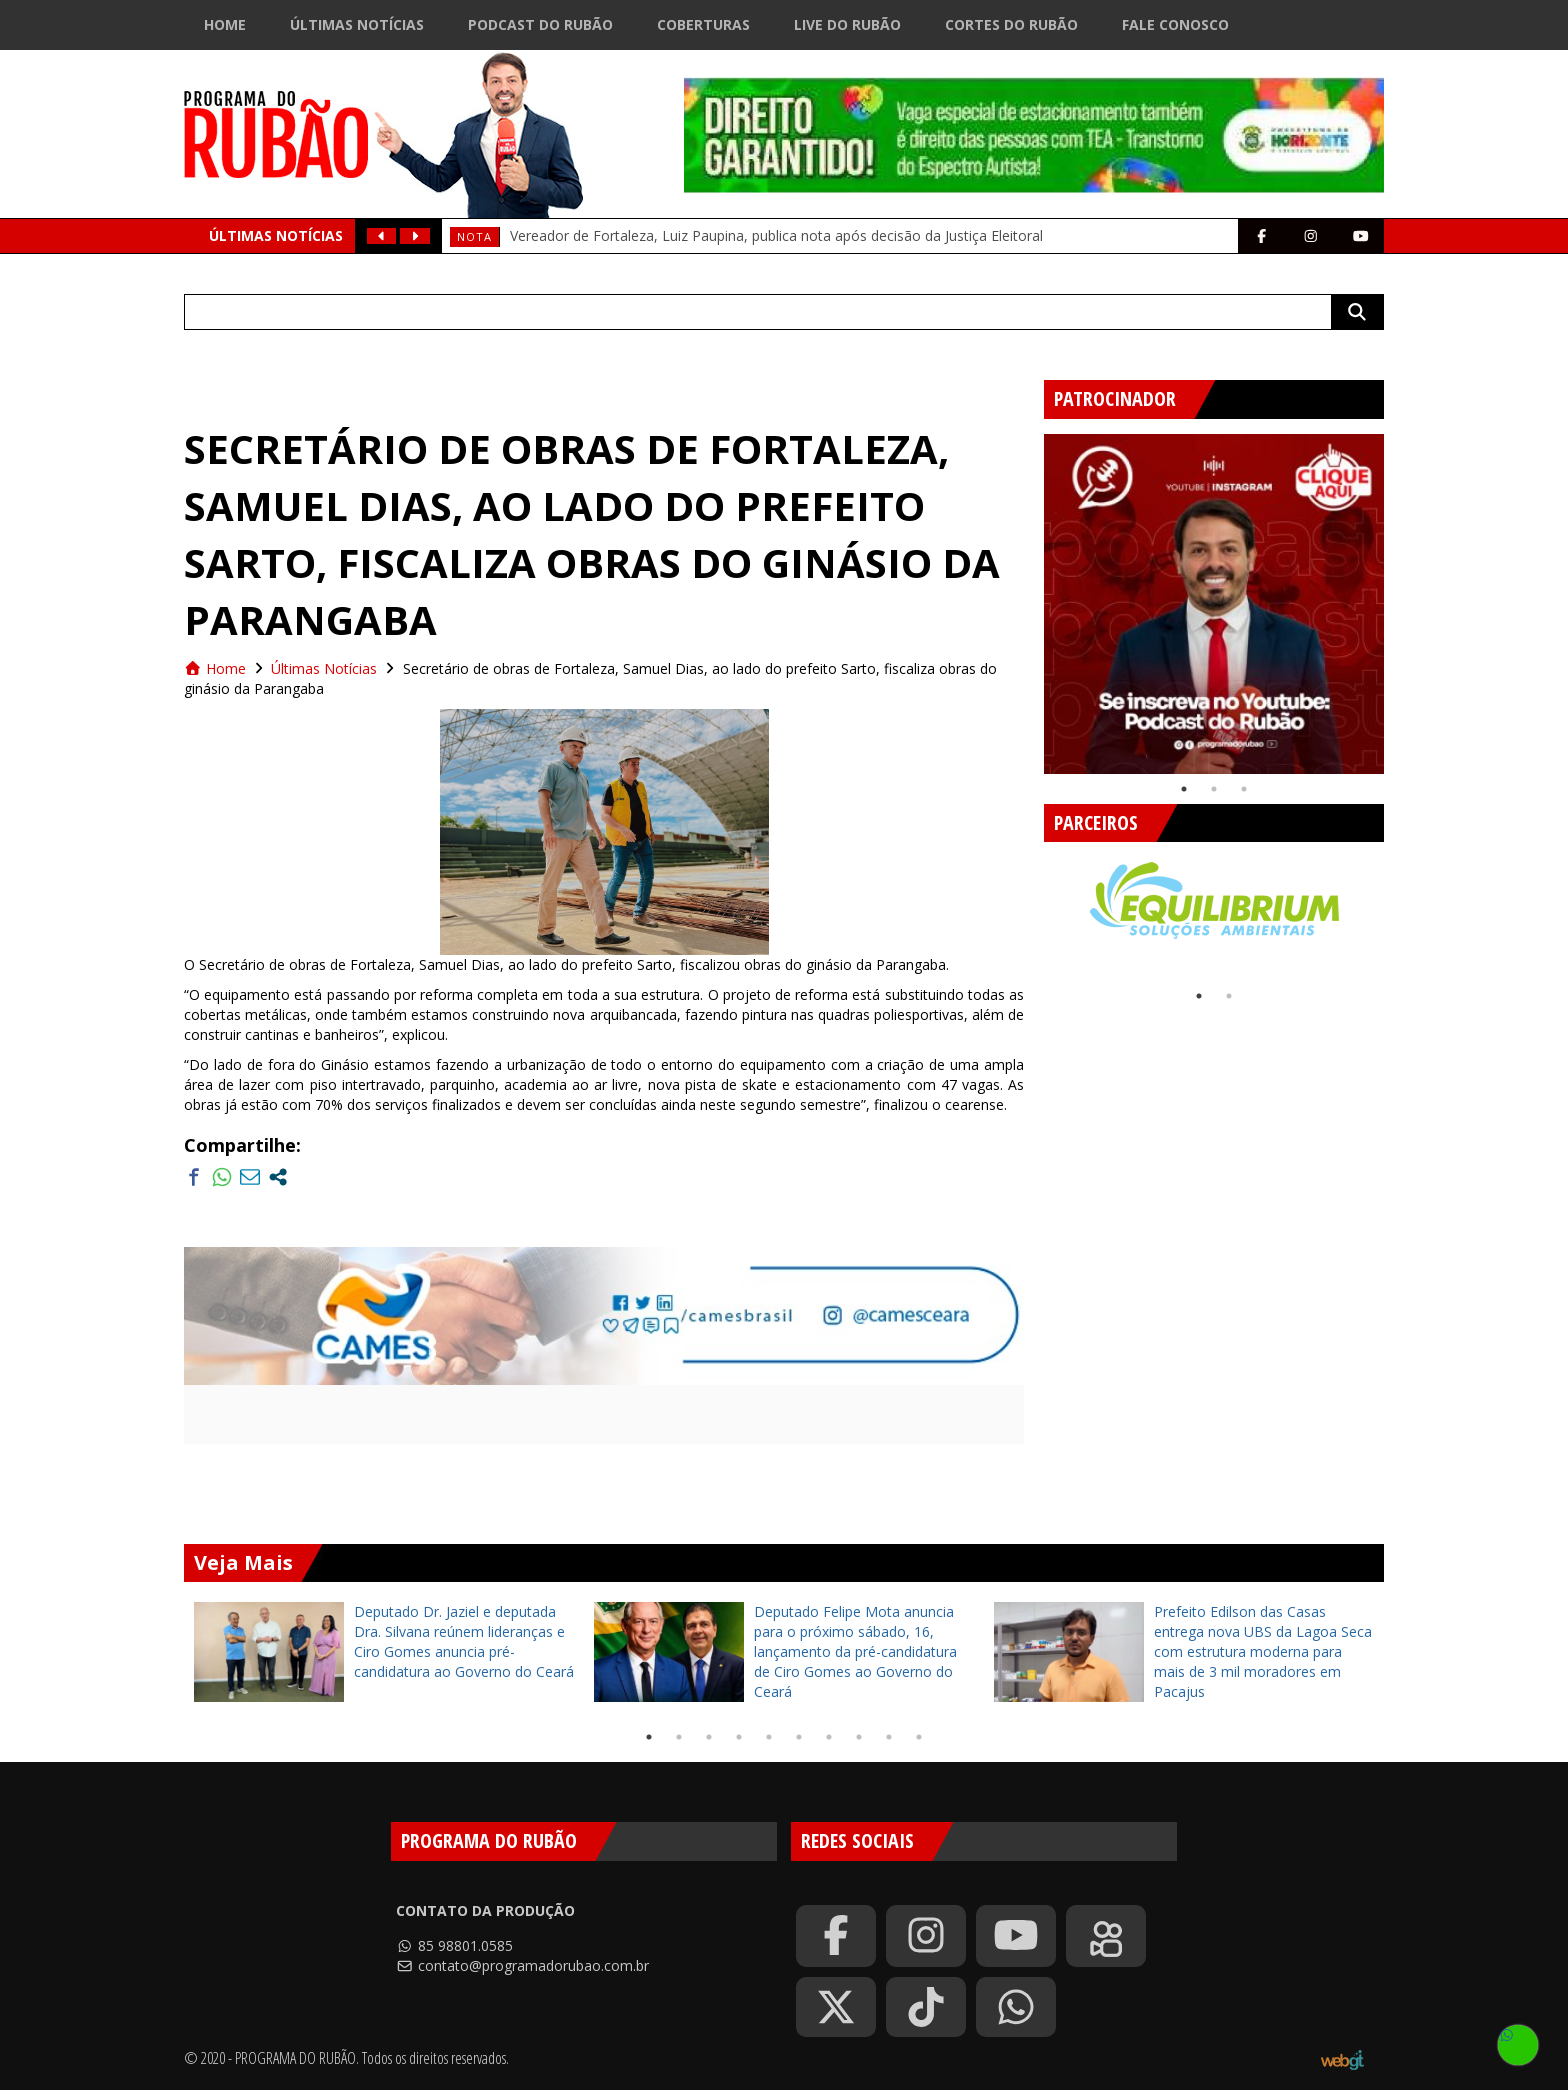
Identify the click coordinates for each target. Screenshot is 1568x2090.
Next (1399, 596)
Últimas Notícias (357, 24)
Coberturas (703, 24)
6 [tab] (799, 1737)
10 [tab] (919, 1737)
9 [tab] (889, 1737)
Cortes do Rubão (1011, 24)
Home (225, 24)
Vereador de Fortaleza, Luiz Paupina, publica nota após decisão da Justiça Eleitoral (776, 235)
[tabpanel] (1214, 604)
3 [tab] (1244, 789)
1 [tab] (1184, 789)
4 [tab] (739, 1737)
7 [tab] (829, 1737)
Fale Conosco (1175, 24)
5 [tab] (769, 1737)
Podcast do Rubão (540, 24)
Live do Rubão (847, 24)
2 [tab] (1214, 789)
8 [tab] (859, 1737)
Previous (1029, 596)
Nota (474, 236)
